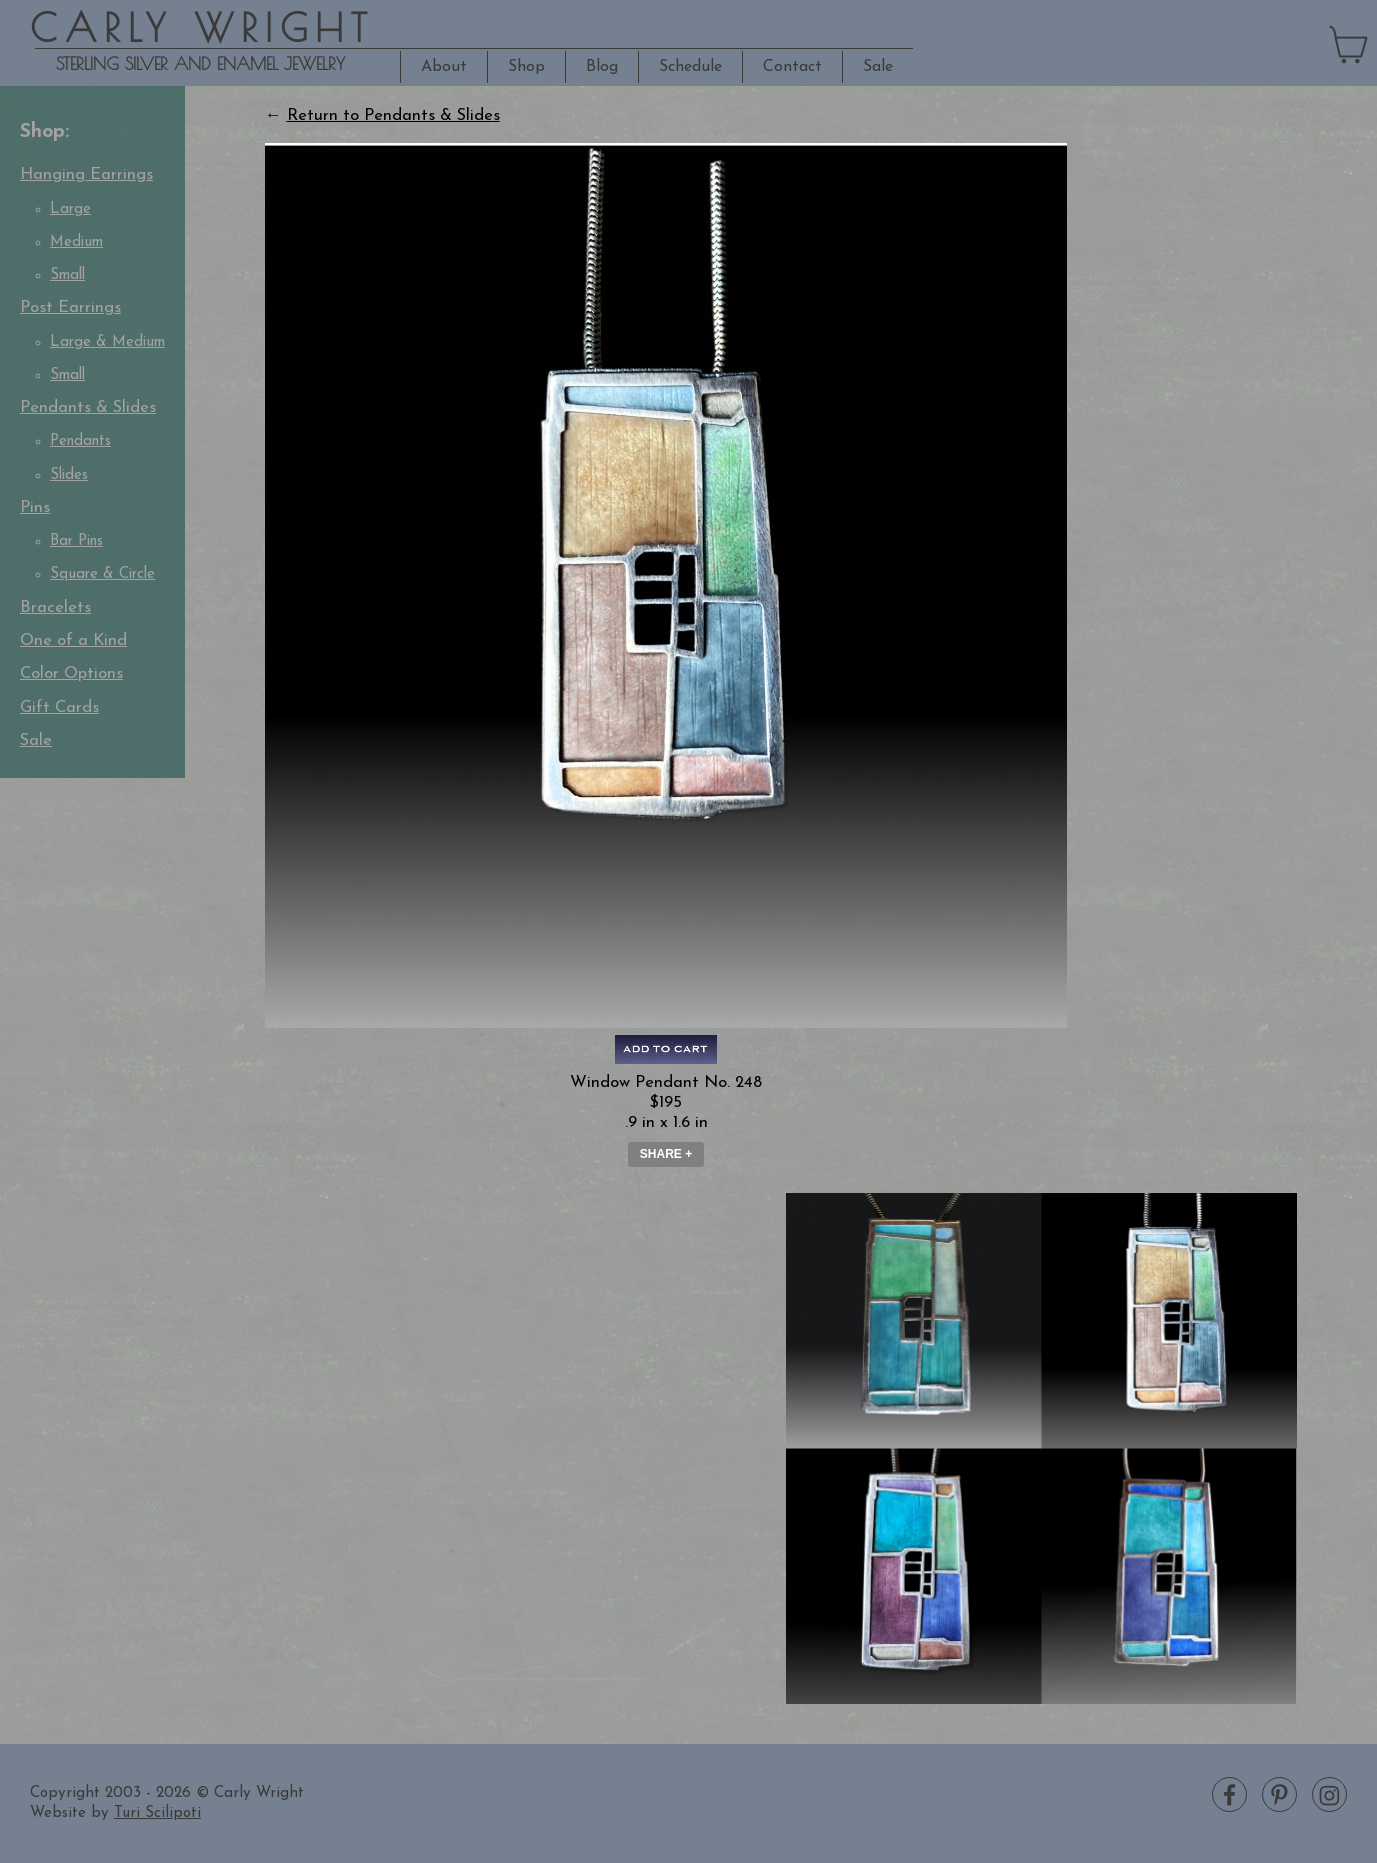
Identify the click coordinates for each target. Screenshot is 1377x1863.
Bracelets (55, 608)
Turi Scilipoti (157, 1813)
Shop (526, 67)
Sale (878, 67)
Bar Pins (76, 541)
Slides (69, 475)
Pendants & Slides (88, 408)
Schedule (690, 67)
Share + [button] (666, 1154)
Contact (792, 67)
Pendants (80, 441)
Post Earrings (70, 308)
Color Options (71, 674)
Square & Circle (102, 574)
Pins (35, 508)
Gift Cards (59, 708)
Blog (602, 67)
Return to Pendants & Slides (393, 116)
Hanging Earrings (86, 175)
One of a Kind (73, 641)
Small (67, 275)
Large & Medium (107, 342)
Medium (76, 242)
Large (70, 209)
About (444, 67)
